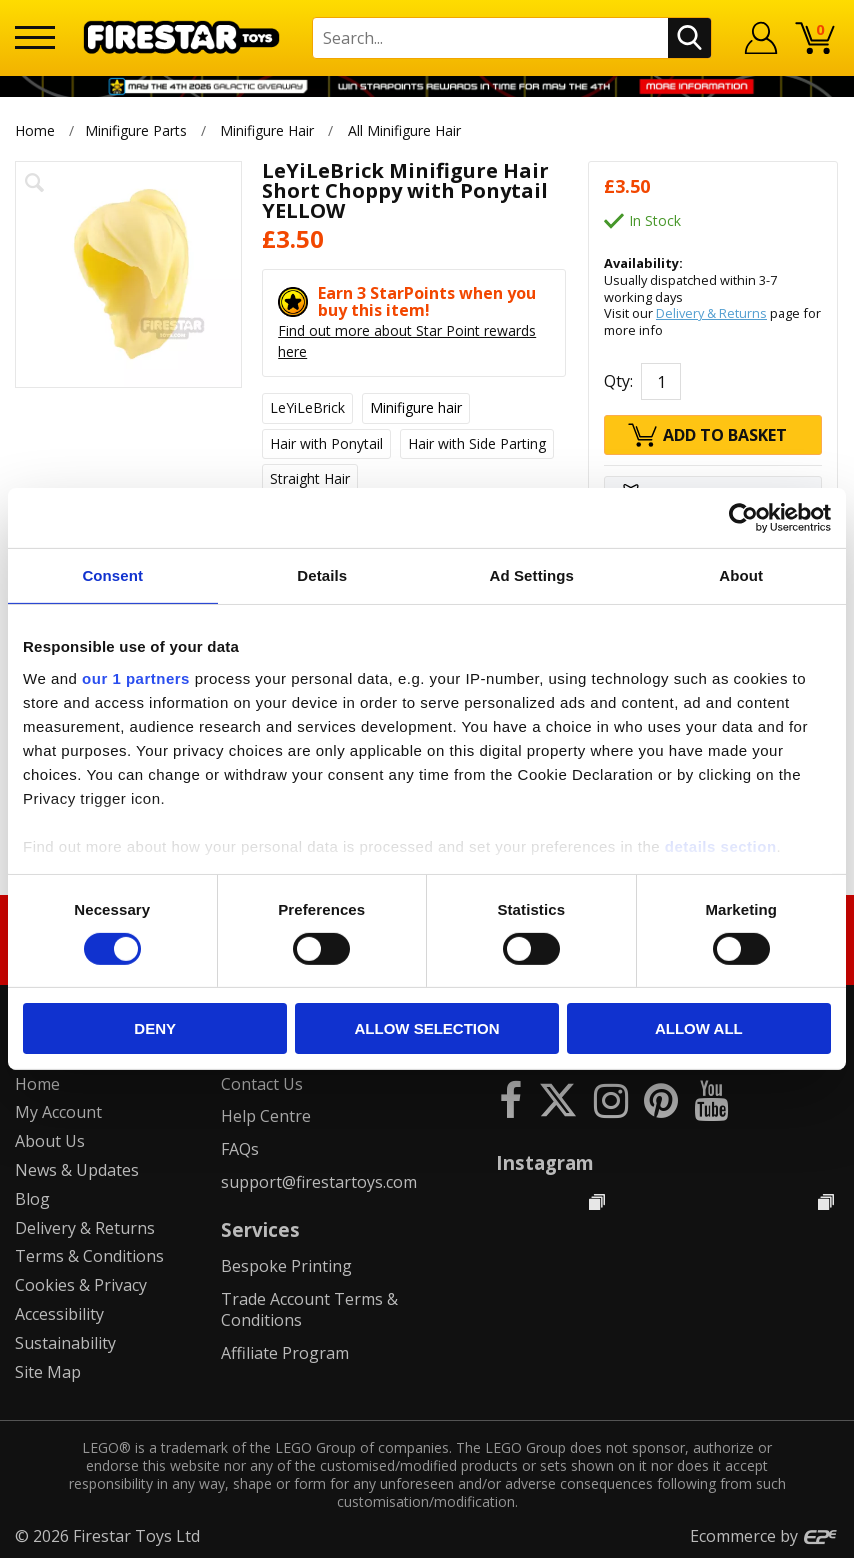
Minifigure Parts (136, 130)
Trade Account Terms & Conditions (309, 1309)
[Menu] (35, 37)
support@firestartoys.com (319, 1182)
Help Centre (266, 1116)
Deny (155, 1028)
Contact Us (262, 1084)
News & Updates (77, 1170)
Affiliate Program (285, 1353)
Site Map (48, 1372)
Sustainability (65, 1343)
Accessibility (59, 1314)
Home (35, 130)
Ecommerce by (764, 1536)
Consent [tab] (112, 575)
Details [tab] (322, 575)
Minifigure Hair (267, 130)
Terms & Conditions (89, 1256)
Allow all (699, 1028)
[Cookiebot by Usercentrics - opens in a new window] (743, 518)
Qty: (618, 381)
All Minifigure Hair (404, 130)
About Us (50, 1141)
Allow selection (427, 1028)
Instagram (545, 1162)
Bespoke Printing (286, 1266)
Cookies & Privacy (81, 1285)
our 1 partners (136, 677)
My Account (58, 1112)
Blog (32, 1199)
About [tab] (741, 575)
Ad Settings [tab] (532, 575)
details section (721, 845)
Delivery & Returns (711, 313)
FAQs (240, 1149)
